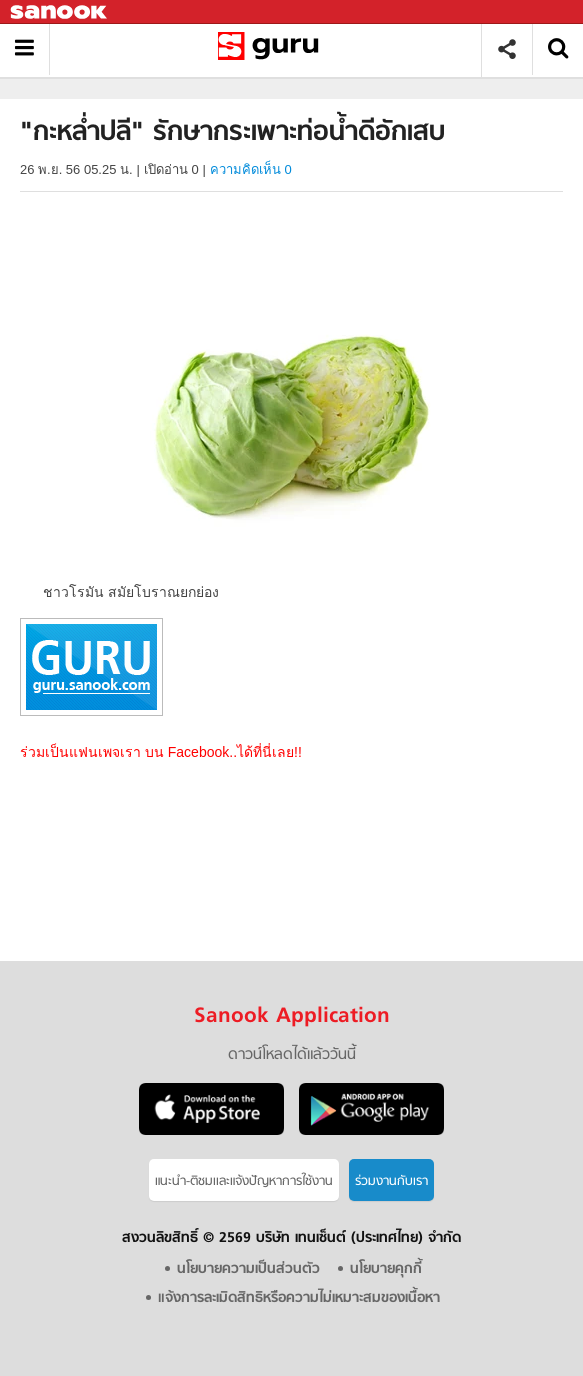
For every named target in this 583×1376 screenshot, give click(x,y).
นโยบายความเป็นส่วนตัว (248, 1269)
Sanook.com (60, 12)
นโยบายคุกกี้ (386, 1269)
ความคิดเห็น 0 (251, 169)
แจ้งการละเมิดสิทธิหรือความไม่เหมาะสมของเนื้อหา (299, 1298)
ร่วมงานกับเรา (391, 1181)
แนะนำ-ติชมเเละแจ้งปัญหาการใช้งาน (244, 1181)
